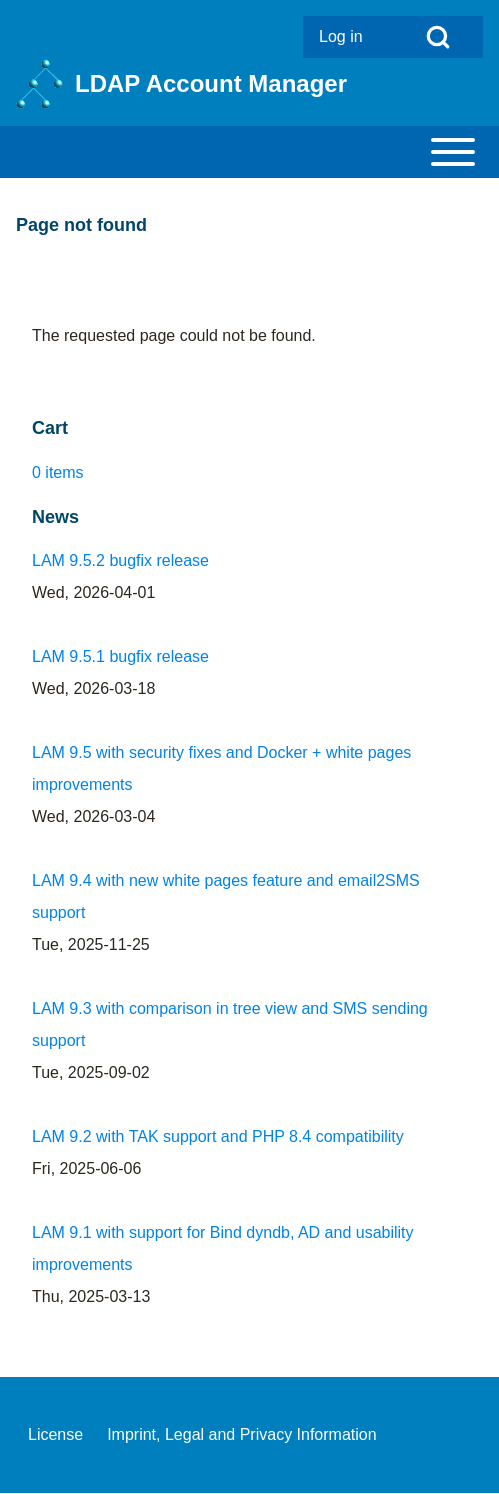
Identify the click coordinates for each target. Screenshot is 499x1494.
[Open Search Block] (438, 37)
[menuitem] (348, 37)
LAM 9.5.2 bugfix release (120, 560)
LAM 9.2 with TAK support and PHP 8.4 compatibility (218, 1136)
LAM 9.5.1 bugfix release (120, 656)
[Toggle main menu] (249, 152)
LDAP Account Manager (211, 83)
